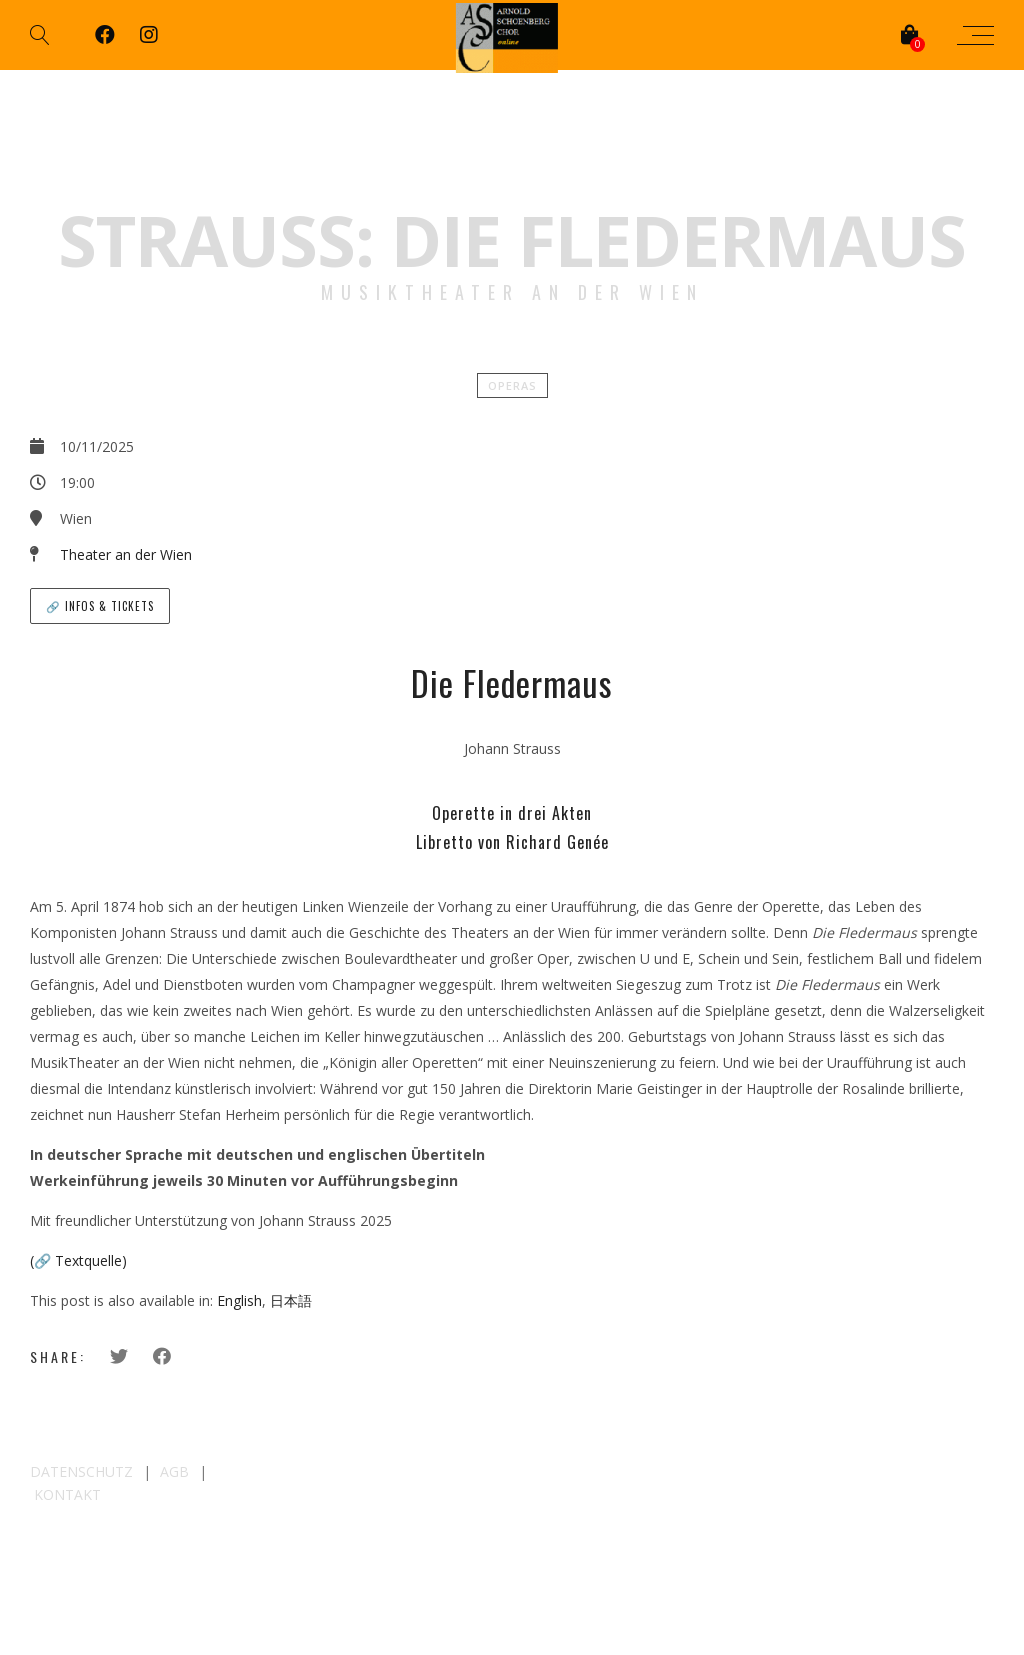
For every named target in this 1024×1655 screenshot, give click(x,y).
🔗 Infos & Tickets (100, 606)
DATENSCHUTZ (81, 1471)
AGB (174, 1471)
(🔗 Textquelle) (78, 1260)
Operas (512, 385)
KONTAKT (67, 1494)
